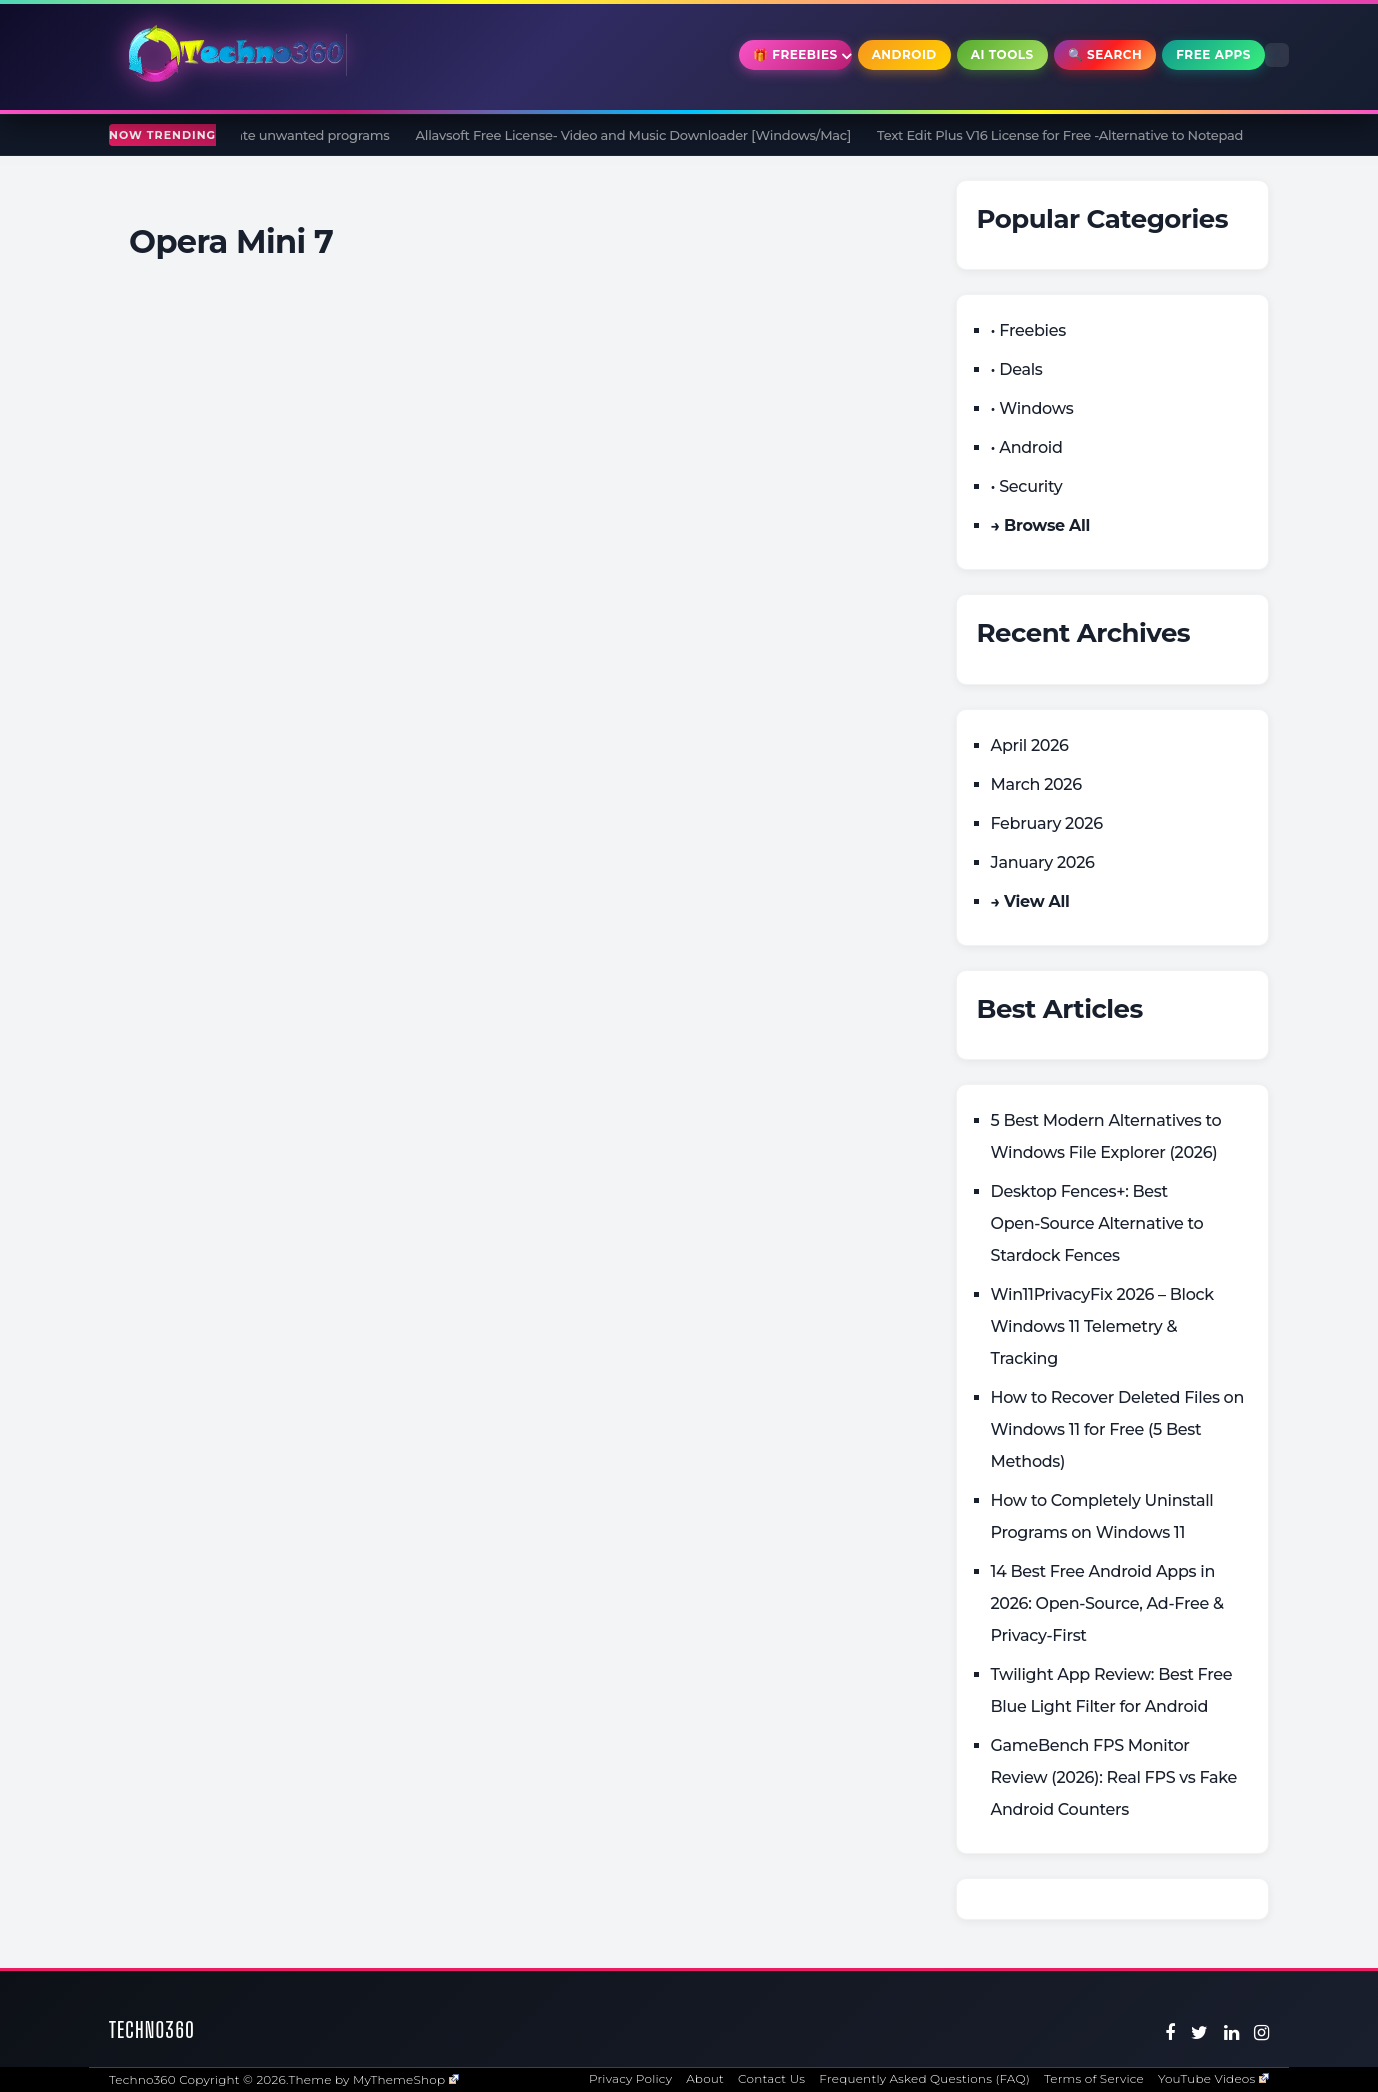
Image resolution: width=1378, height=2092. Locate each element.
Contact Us (771, 2078)
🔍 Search (1105, 54)
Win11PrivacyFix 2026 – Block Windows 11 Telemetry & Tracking (1102, 1326)
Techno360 (152, 2029)
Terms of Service (1094, 2078)
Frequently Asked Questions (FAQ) (924, 2078)
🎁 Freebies (795, 54)
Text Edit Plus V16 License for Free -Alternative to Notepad (1068, 135)
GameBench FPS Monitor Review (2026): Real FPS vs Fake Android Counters (1114, 1777)
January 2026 (1043, 862)
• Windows (1032, 408)
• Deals (1017, 369)
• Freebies (1028, 330)
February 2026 (1047, 823)
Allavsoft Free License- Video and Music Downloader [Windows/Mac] (640, 135)
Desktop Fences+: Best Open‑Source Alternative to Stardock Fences (1097, 1223)
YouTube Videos (1213, 2078)
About (705, 2078)
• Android (1027, 447)
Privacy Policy (630, 2078)
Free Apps (1213, 54)
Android (904, 54)
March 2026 (1036, 784)
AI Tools (1002, 54)
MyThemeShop (406, 2079)
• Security (1027, 486)
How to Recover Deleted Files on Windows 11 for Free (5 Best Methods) (1118, 1429)
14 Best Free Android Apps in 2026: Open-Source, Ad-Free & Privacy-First (1107, 1603)
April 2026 (1030, 745)
